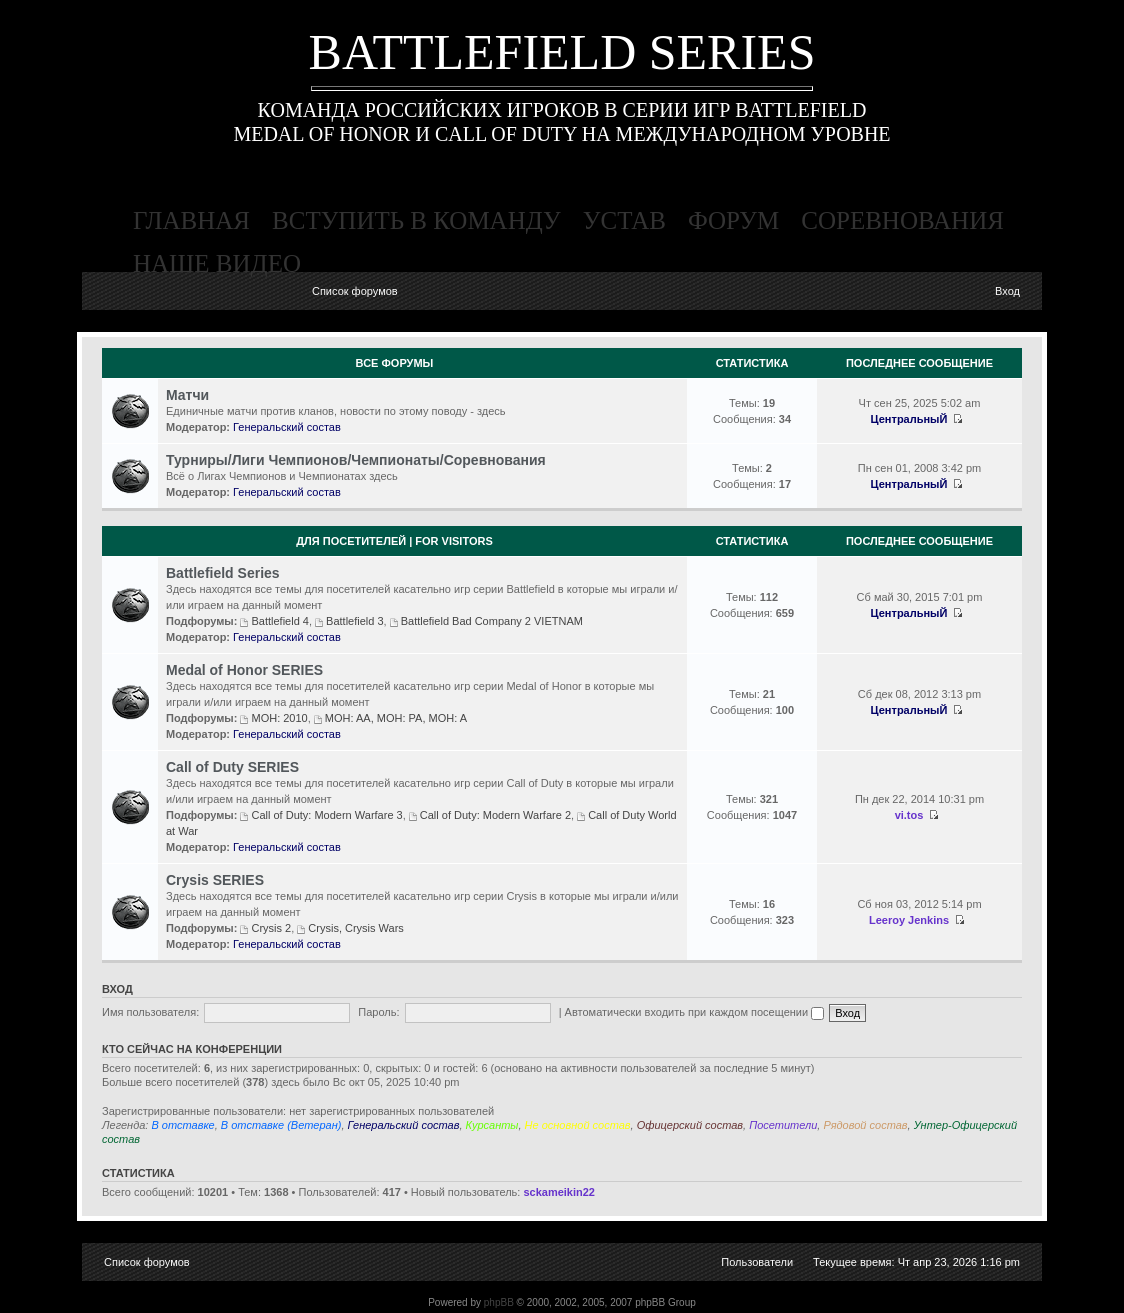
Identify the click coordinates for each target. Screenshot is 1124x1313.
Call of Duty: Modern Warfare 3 (326, 815)
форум (733, 220)
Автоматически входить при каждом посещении (695, 1012)
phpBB (499, 1302)
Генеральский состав (287, 427)
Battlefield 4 (279, 621)
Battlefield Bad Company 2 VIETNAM (492, 621)
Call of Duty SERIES (232, 767)
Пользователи (757, 1262)
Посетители (783, 1125)
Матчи (187, 395)
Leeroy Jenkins (909, 920)
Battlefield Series (223, 573)
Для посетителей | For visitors (394, 541)
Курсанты (492, 1125)
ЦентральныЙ (909, 419)
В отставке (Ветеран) (281, 1125)
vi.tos (909, 815)
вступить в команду (416, 220)
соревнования (902, 220)
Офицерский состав (690, 1125)
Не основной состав (578, 1125)
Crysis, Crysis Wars (356, 928)
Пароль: (378, 1012)
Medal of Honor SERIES (244, 670)
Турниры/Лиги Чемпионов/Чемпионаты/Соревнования (356, 460)
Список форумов (355, 291)
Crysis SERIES (215, 880)
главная (191, 220)
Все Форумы (395, 363)
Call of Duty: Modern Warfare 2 (495, 815)
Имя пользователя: (150, 1012)
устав (624, 220)
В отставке (182, 1125)
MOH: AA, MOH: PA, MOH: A (396, 718)
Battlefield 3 (354, 621)
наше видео (217, 263)
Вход (1007, 291)
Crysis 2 (271, 928)
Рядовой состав (865, 1125)
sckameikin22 (559, 1192)
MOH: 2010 (279, 718)
